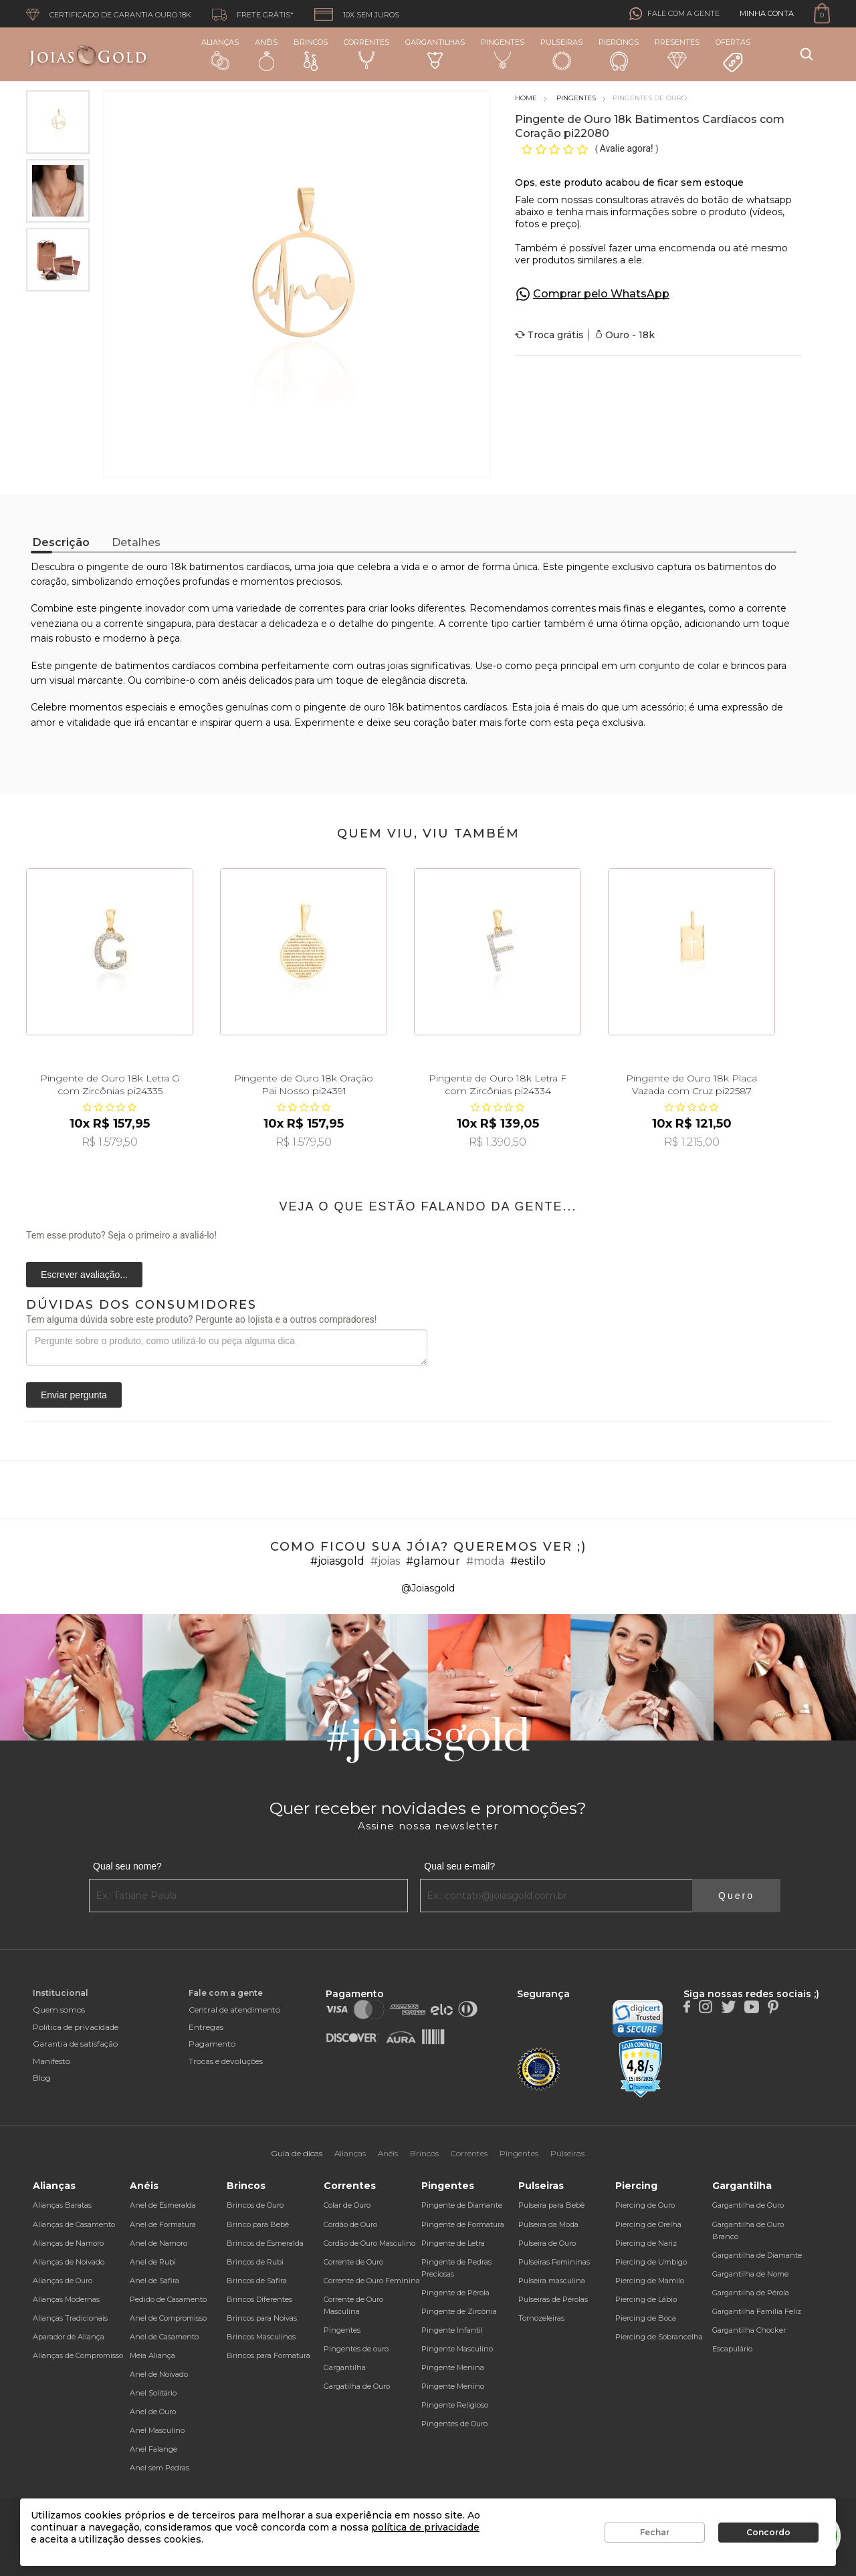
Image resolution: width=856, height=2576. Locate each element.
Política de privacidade (75, 2027)
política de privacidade (425, 2527)
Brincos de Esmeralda (265, 2243)
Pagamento (212, 2044)
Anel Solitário (153, 2393)
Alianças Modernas (66, 2299)
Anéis (266, 54)
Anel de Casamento (164, 2336)
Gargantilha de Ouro (748, 2205)
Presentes (677, 53)
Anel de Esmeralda (163, 2205)
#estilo (528, 1561)
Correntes (366, 53)
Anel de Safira (154, 2280)
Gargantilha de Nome (750, 2274)
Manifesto (51, 2061)
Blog (42, 2078)
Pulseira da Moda (548, 2224)
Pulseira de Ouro (547, 2243)
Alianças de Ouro (62, 2280)
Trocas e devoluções (226, 2061)
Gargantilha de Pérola (750, 2292)
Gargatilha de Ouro (357, 2386)
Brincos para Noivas (262, 2318)
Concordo (768, 2532)
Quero (736, 1895)
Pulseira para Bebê (551, 2205)
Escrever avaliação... (84, 1274)
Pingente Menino (452, 2386)
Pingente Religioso (454, 2405)
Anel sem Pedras (159, 2467)
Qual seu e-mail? (459, 1866)
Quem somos (59, 2010)
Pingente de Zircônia (459, 2311)
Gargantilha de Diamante (757, 2255)
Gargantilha (345, 2367)
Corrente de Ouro (353, 2262)
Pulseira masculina (551, 2280)
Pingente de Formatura (462, 2224)
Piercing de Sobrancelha (659, 2336)
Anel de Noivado (159, 2374)
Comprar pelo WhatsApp (601, 293)
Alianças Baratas (62, 2205)
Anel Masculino (157, 2430)
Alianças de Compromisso (78, 2355)
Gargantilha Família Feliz (756, 2311)
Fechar (654, 2532)
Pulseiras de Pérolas (553, 2299)
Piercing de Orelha (648, 2224)
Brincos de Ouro (255, 2205)
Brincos (311, 54)
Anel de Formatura (163, 2224)
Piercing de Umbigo (651, 2262)
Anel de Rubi (153, 2262)
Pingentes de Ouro (454, 2423)
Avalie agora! (627, 148)
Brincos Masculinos (261, 2336)
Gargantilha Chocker (749, 2330)
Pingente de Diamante (461, 2205)
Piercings (619, 54)
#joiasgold (337, 1561)
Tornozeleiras (541, 2318)
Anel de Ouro (153, 2411)
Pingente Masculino (457, 2348)
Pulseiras (561, 54)
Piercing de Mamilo (649, 2280)
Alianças (220, 53)
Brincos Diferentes (259, 2299)
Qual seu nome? (127, 1866)
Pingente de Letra (453, 2243)
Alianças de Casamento (74, 2224)
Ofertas (733, 55)
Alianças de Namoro (68, 2243)
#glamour (433, 1561)
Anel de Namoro (158, 2243)
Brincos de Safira (257, 2280)
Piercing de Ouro (645, 2205)
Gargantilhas (435, 53)
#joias (385, 1561)
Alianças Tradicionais (70, 2318)
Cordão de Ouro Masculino (369, 2243)
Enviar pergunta (74, 1395)
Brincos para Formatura (268, 2355)
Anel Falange (153, 2449)
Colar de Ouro (347, 2205)
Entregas (206, 2027)
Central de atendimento (234, 2010)
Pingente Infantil (452, 2330)
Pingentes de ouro (356, 2348)
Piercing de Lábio (646, 2299)
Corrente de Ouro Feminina (372, 2280)
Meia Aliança (152, 2355)
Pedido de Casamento (168, 2299)
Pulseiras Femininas (554, 2262)
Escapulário (732, 2348)
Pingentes (502, 53)
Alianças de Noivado (68, 2262)
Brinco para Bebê (258, 2224)
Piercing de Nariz (646, 2243)
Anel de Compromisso (168, 2318)
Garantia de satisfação (75, 2044)
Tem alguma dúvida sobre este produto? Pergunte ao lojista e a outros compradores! (201, 1319)
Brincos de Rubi (255, 2262)
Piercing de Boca (645, 2318)
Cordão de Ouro (350, 2224)
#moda (485, 1561)
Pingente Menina (452, 2367)
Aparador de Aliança (68, 2336)
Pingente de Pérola (455, 2292)
